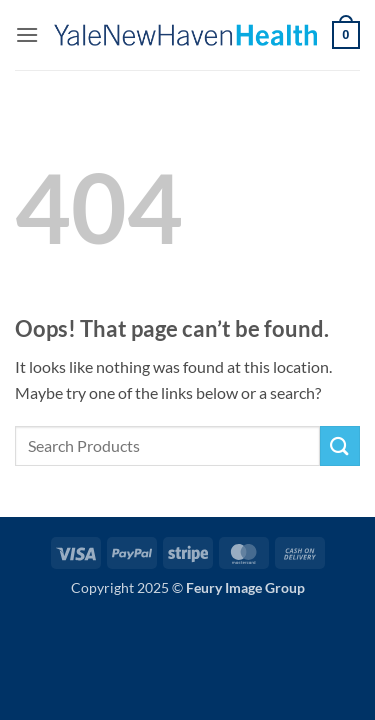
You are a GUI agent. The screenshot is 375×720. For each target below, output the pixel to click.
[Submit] (340, 445)
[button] (27, 34)
